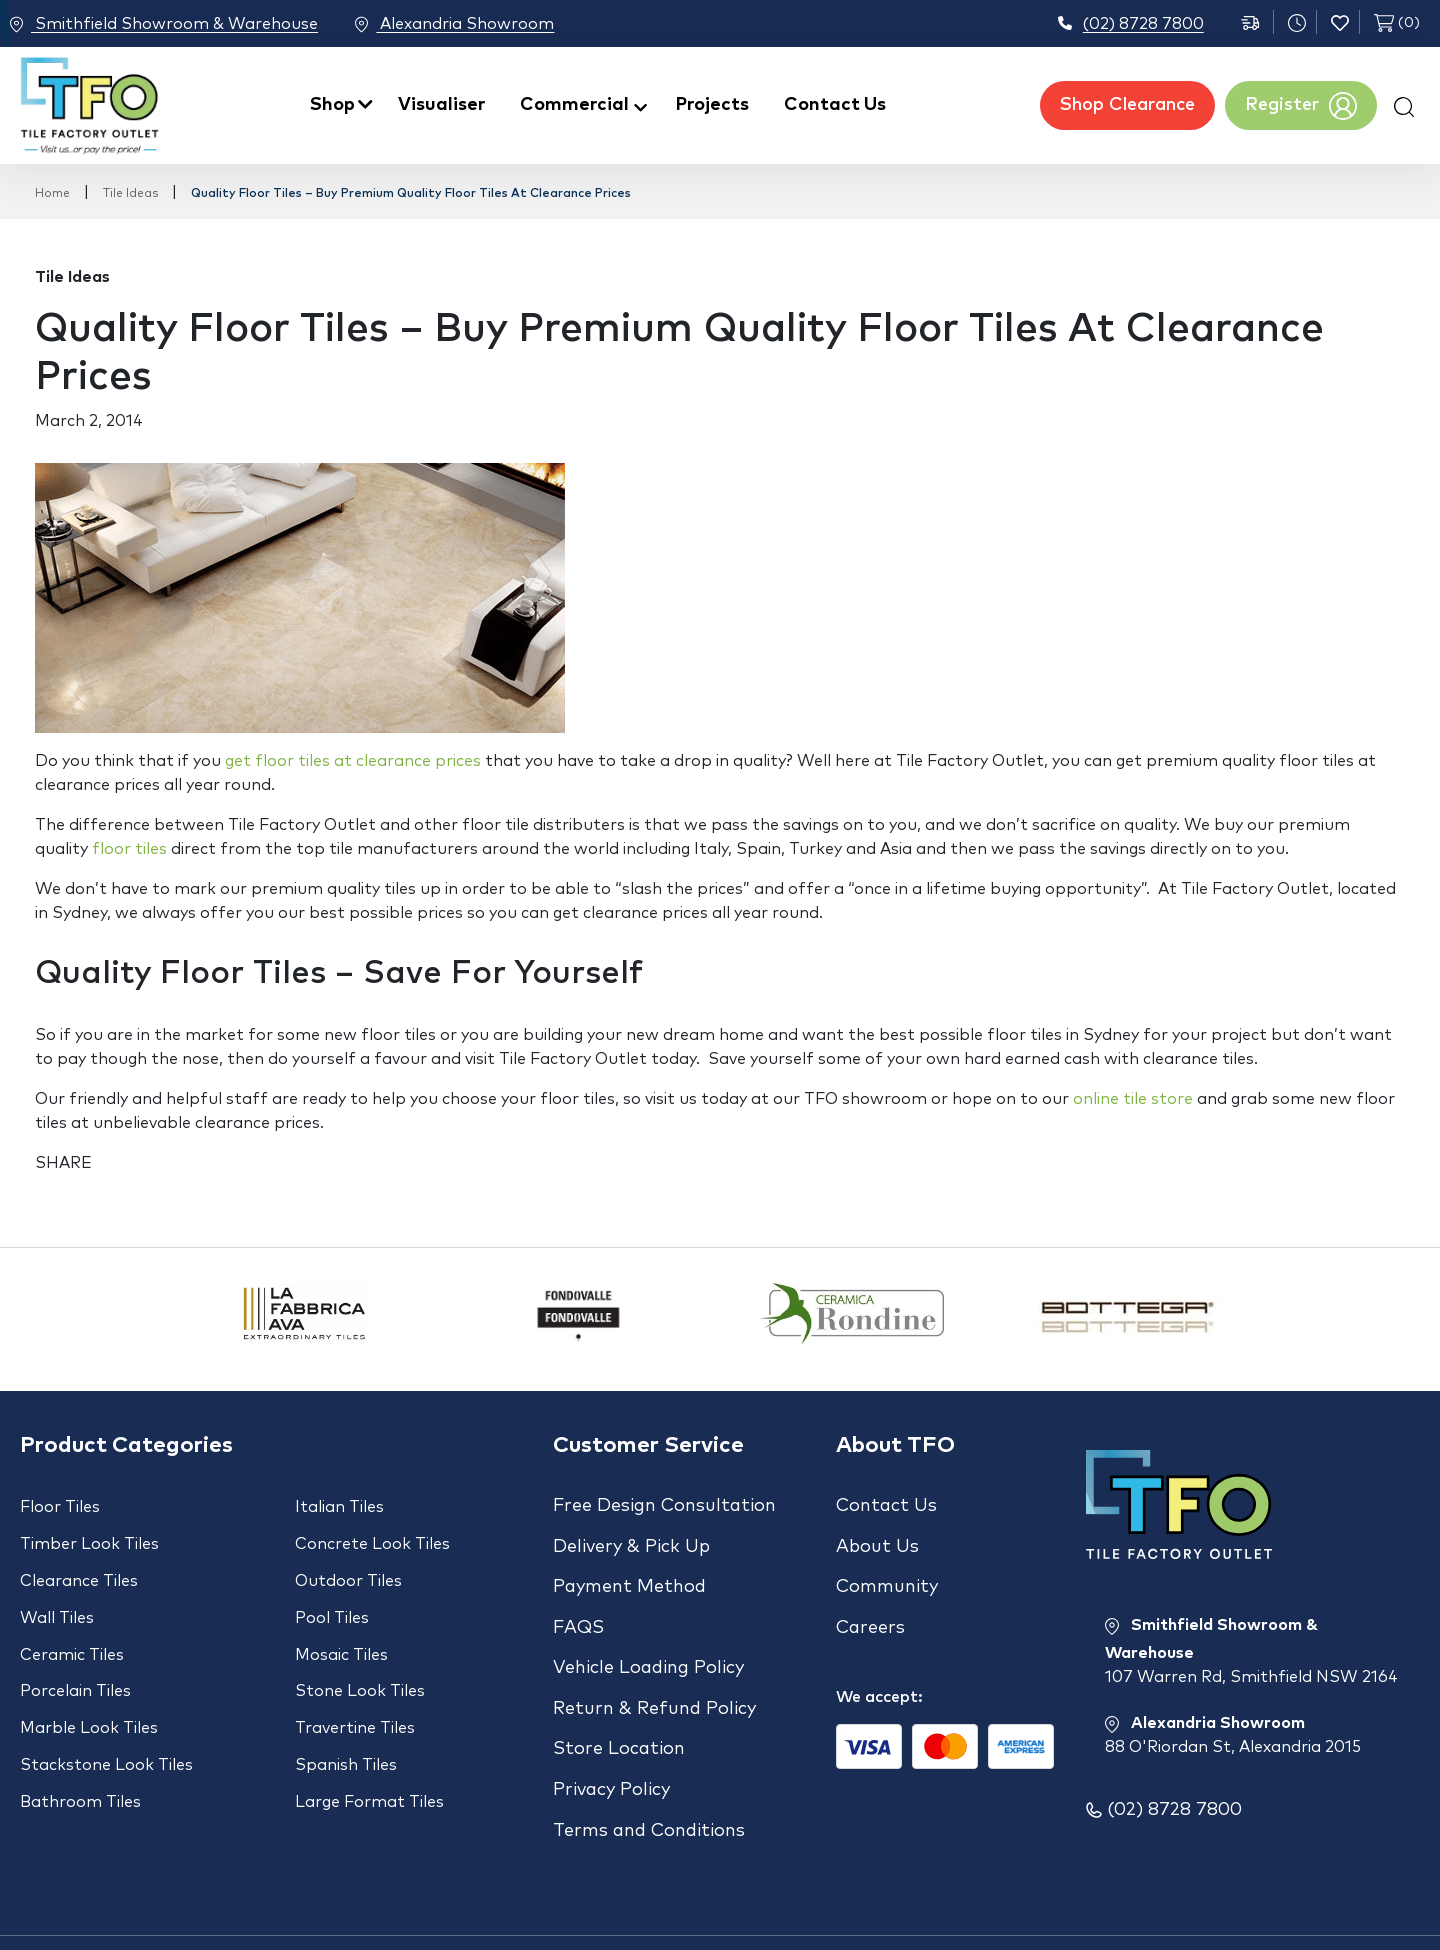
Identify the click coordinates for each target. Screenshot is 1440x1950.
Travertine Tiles (355, 1687)
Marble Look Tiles (89, 1687)
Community (887, 1570)
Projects (712, 105)
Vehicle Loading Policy (648, 1634)
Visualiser (441, 105)
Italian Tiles (339, 1507)
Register (1301, 106)
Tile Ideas (130, 194)
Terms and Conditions (649, 1762)
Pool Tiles (332, 1597)
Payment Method (629, 1570)
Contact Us (835, 105)
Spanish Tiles (346, 1717)
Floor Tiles (60, 1507)
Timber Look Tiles (89, 1537)
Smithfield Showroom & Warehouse (164, 25)
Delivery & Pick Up (631, 1538)
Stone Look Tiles (360, 1657)
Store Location (619, 1698)
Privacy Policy (611, 1730)
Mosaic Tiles (341, 1627)
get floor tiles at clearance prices (353, 761)
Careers (870, 1602)
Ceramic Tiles (72, 1627)
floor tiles (129, 849)
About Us (877, 1538)
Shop (332, 105)
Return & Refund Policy (654, 1666)
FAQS (578, 1602)
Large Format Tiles (369, 1747)
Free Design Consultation (664, 1506)
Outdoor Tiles (348, 1567)
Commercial (574, 105)
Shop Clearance (1127, 105)
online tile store (1133, 1099)
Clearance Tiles (79, 1567)
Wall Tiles (57, 1597)
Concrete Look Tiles (372, 1537)
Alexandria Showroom (480, 25)
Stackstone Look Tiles (106, 1717)
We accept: (879, 1663)
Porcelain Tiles (75, 1657)
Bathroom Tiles (80, 1747)
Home (52, 194)
